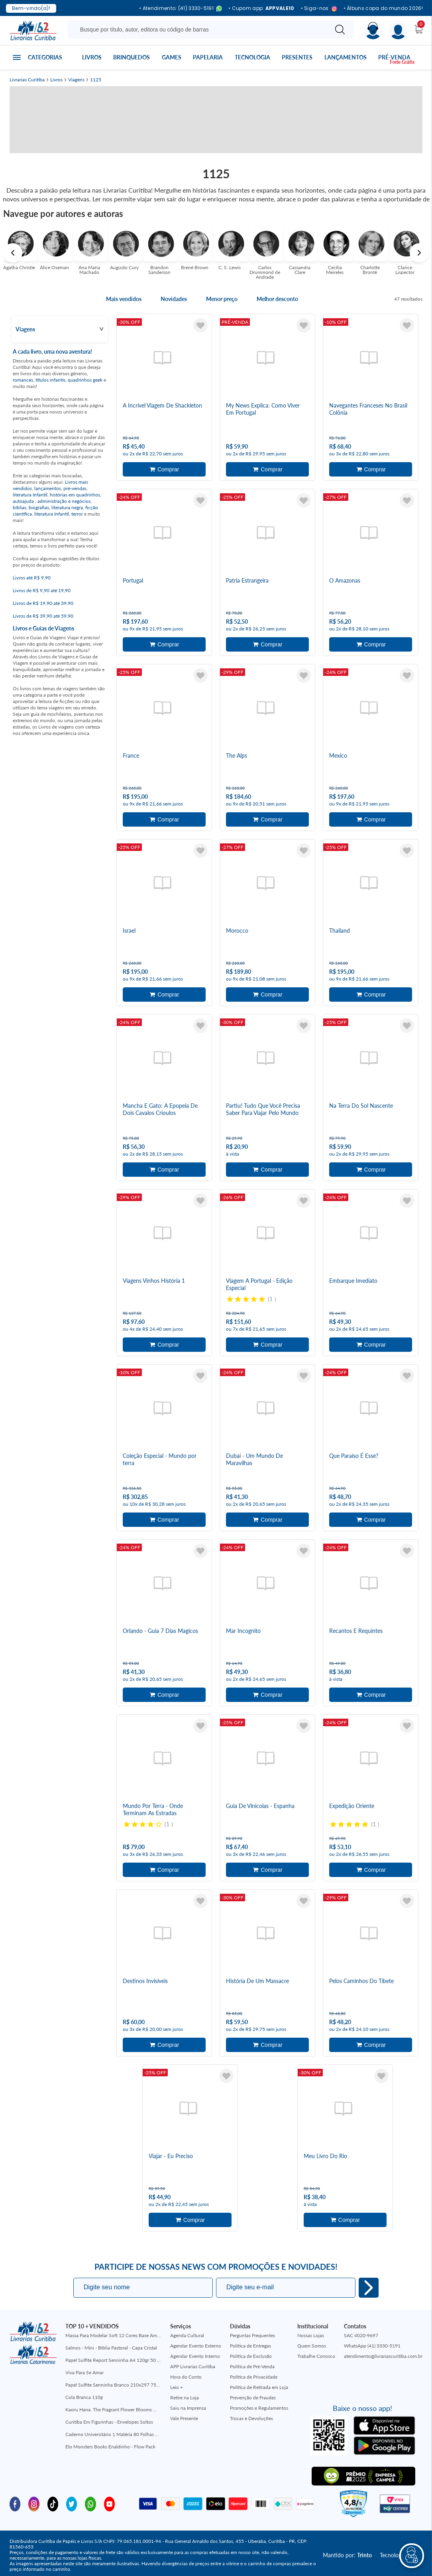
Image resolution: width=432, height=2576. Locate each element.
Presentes (297, 57)
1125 (95, 79)
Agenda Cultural (187, 2335)
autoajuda (24, 501)
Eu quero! (369, 2288)
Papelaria (208, 57)
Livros (92, 57)
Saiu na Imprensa (188, 2408)
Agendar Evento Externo (195, 2346)
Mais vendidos (123, 299)
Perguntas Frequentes (252, 2335)
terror (77, 514)
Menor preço (222, 299)
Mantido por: (347, 2555)
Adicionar (164, 469)
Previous (12, 252)
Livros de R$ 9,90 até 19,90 (42, 590)
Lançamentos (345, 57)
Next (419, 252)
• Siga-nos (319, 9)
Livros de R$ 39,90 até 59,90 (43, 616)
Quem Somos (311, 2346)
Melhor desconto (277, 299)
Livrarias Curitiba (27, 79)
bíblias (19, 507)
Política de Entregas (250, 2346)
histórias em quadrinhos (75, 495)
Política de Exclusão (251, 2356)
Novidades (174, 299)
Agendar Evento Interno (195, 2356)
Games (171, 57)
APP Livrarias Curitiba (192, 2366)
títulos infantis (50, 380)
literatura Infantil (30, 495)
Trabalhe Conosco (316, 2356)
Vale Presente (184, 2418)
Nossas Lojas (310, 2335)
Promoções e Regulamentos (259, 2408)
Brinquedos (131, 57)
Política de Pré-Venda (252, 2366)
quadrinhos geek (85, 380)
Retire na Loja (184, 2398)
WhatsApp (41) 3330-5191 (372, 2346)
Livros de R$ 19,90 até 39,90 (43, 603)
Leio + (176, 2387)
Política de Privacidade (253, 2377)
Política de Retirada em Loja (259, 2387)
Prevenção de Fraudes (253, 2398)
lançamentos (47, 488)
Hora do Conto (186, 2377)
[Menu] (398, 30)
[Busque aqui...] (199, 29)
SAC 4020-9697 (361, 2335)
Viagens (76, 79)
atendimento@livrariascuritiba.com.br (383, 2356)
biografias (39, 507)
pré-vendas (74, 488)
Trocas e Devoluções (251, 2418)
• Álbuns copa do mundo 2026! (383, 8)
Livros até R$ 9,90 (32, 578)
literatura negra (67, 507)
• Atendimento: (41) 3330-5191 (180, 9)
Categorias (45, 57)
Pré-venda (394, 57)
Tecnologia (252, 57)
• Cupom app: (261, 8)
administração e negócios (63, 501)
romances (23, 380)
